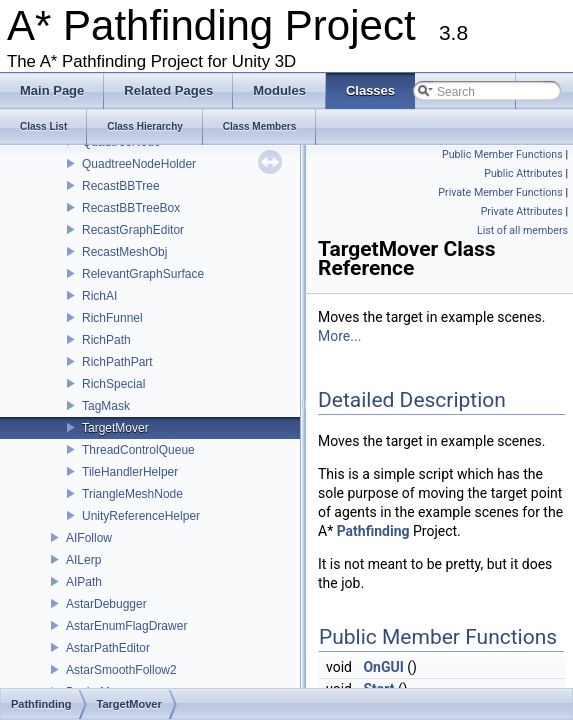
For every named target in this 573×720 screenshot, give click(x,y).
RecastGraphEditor (133, 230)
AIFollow (89, 538)
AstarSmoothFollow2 (121, 670)
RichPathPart (117, 362)
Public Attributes (523, 173)
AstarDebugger (106, 604)
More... (339, 336)
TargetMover (115, 428)
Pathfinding (373, 531)
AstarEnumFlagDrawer (126, 626)
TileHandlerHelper (130, 472)
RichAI (99, 296)
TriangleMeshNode (132, 494)
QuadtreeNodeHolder (139, 164)
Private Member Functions (500, 192)
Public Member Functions (502, 154)
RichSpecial (113, 384)
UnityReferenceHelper (141, 516)
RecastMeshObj (124, 252)
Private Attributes (522, 211)
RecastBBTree (121, 186)
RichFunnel (112, 318)
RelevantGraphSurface (143, 274)
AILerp (83, 560)
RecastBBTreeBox (131, 208)
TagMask (106, 406)
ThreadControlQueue (138, 450)
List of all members (522, 230)
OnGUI (383, 667)
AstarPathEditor (108, 648)
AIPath (84, 582)
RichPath (106, 340)
